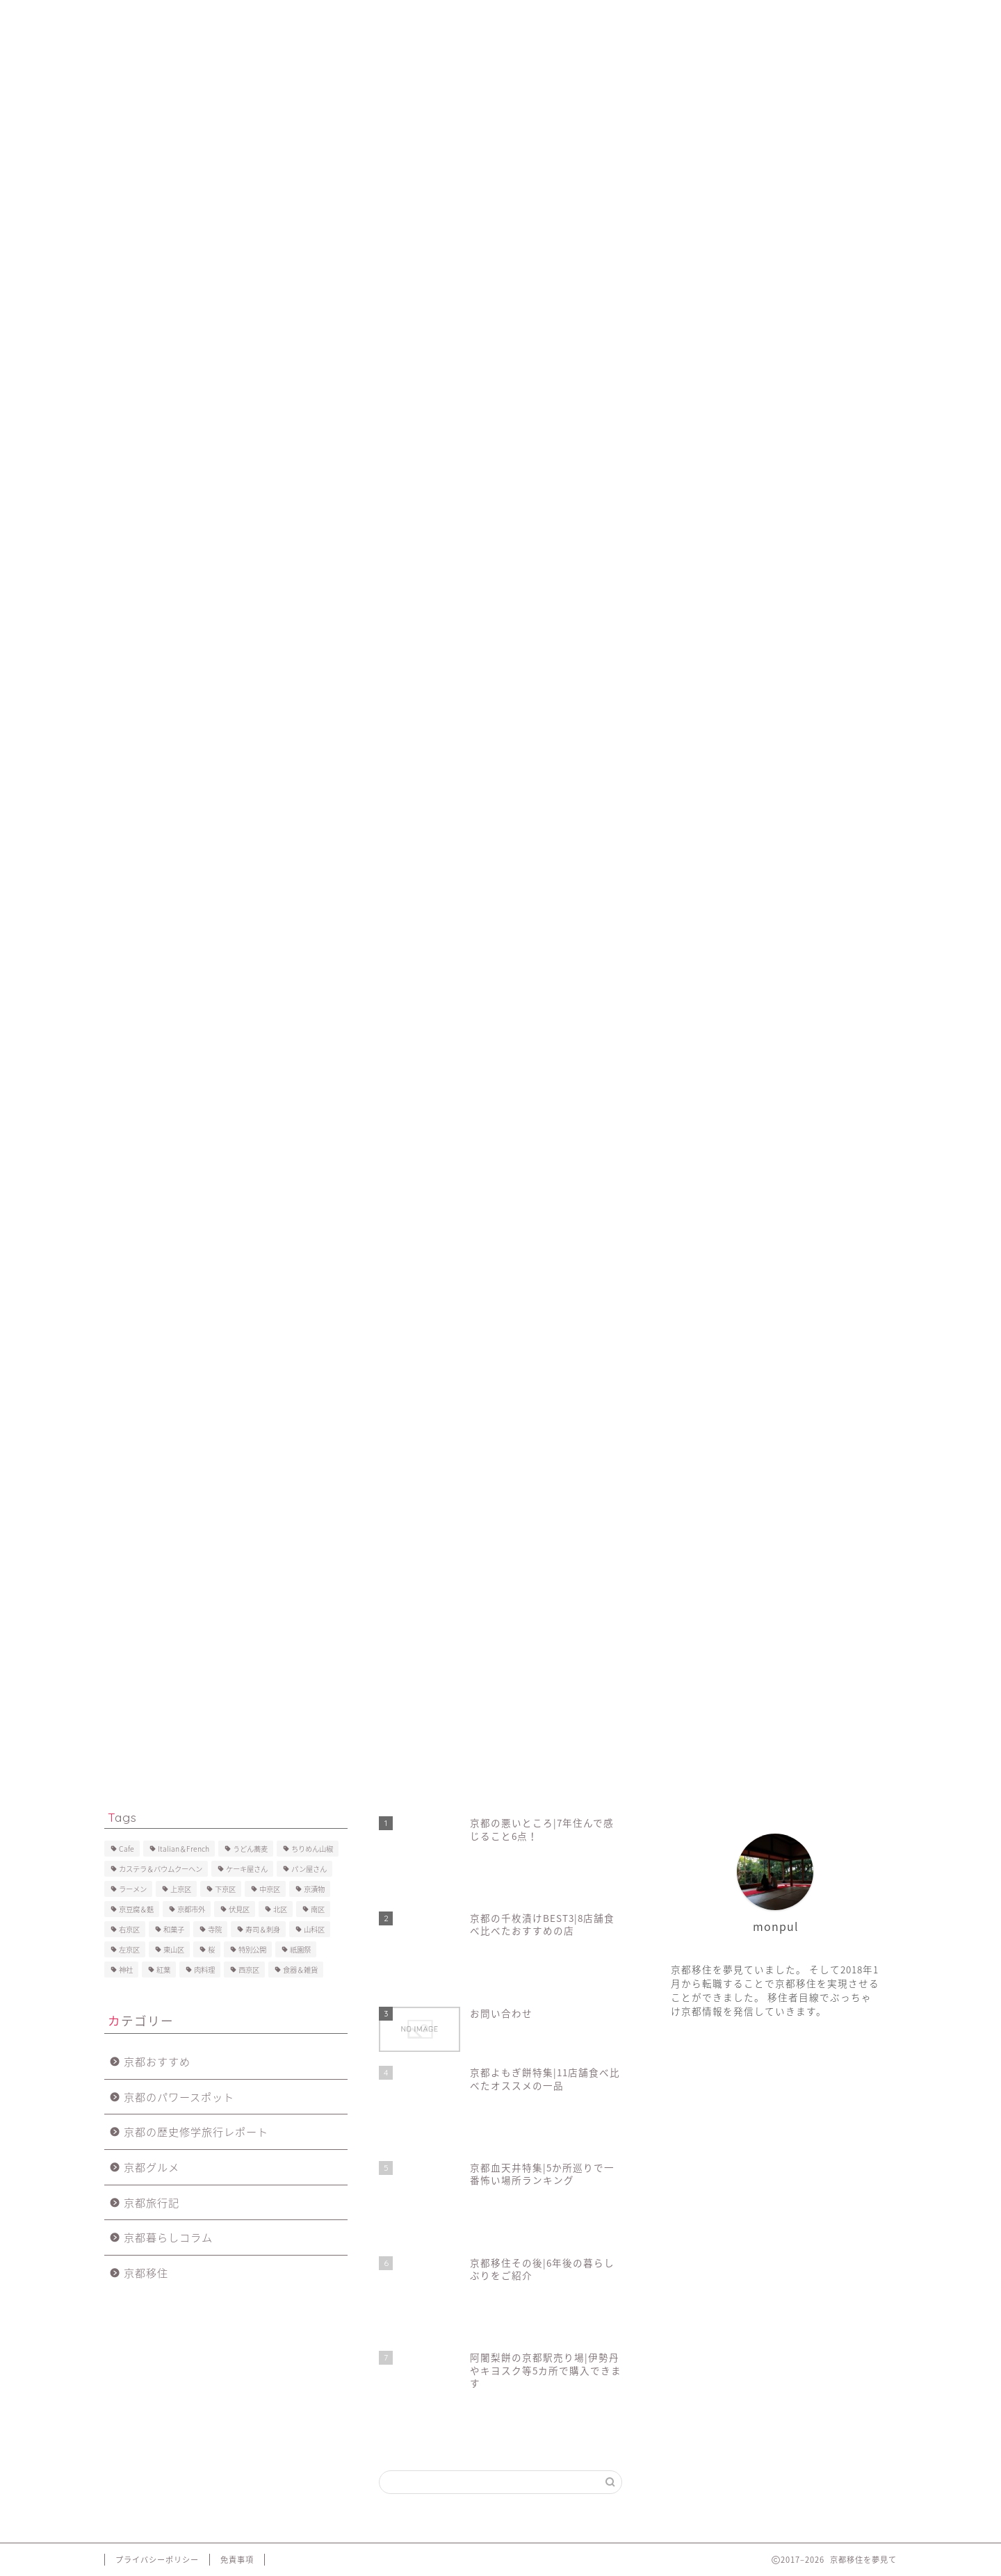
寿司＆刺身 (262, 1929)
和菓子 (173, 1929)
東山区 (173, 1949)
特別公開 (252, 1949)
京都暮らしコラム (168, 2237)
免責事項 (237, 2560)
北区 (280, 1909)
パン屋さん (309, 1869)
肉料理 (204, 1969)
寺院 (215, 1929)
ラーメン (133, 1889)
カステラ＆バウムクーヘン (160, 1869)
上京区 (180, 1889)
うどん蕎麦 (250, 1848)
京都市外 (191, 1909)
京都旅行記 (151, 2202)
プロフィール (211, 19)
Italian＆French (183, 1848)
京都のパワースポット (179, 2097)
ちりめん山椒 (312, 1848)
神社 (126, 1969)
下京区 (225, 1889)
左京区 (129, 1949)
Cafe (126, 1848)
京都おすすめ (157, 2061)
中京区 (269, 1889)
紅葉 (163, 1969)
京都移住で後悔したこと (438, 19)
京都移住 (146, 2273)
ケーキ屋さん (247, 1869)
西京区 (248, 1969)
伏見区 (239, 1909)
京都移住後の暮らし (313, 19)
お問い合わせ (550, 19)
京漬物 (314, 1889)
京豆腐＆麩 (136, 1909)
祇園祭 (300, 1949)
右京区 (129, 1929)
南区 (318, 1909)
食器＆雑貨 (300, 1969)
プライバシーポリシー (657, 19)
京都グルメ (151, 2167)
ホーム (135, 19)
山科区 (314, 1929)
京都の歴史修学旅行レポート (196, 2131)
